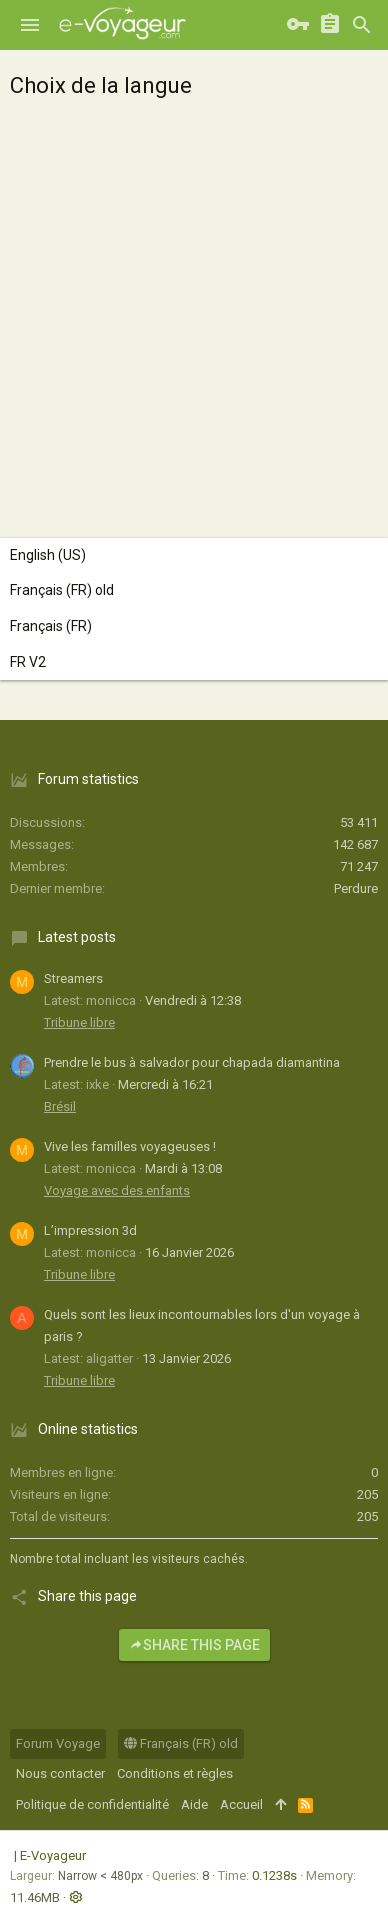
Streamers (73, 978)
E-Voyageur (53, 1855)
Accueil (241, 1804)
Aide (194, 1804)
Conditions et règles (175, 1773)
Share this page (194, 1645)
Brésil (60, 1106)
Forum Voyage (58, 1743)
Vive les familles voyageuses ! (130, 1146)
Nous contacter (60, 1773)
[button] (30, 25)
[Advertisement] (194, 314)
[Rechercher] (362, 25)
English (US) (48, 555)
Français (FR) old (62, 590)
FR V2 (28, 662)
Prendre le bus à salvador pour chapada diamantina (192, 1062)
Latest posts (77, 937)
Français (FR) (51, 626)
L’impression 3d (90, 1230)
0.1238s (274, 1875)
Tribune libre (79, 1022)
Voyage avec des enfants (117, 1190)
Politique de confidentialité (92, 1804)
